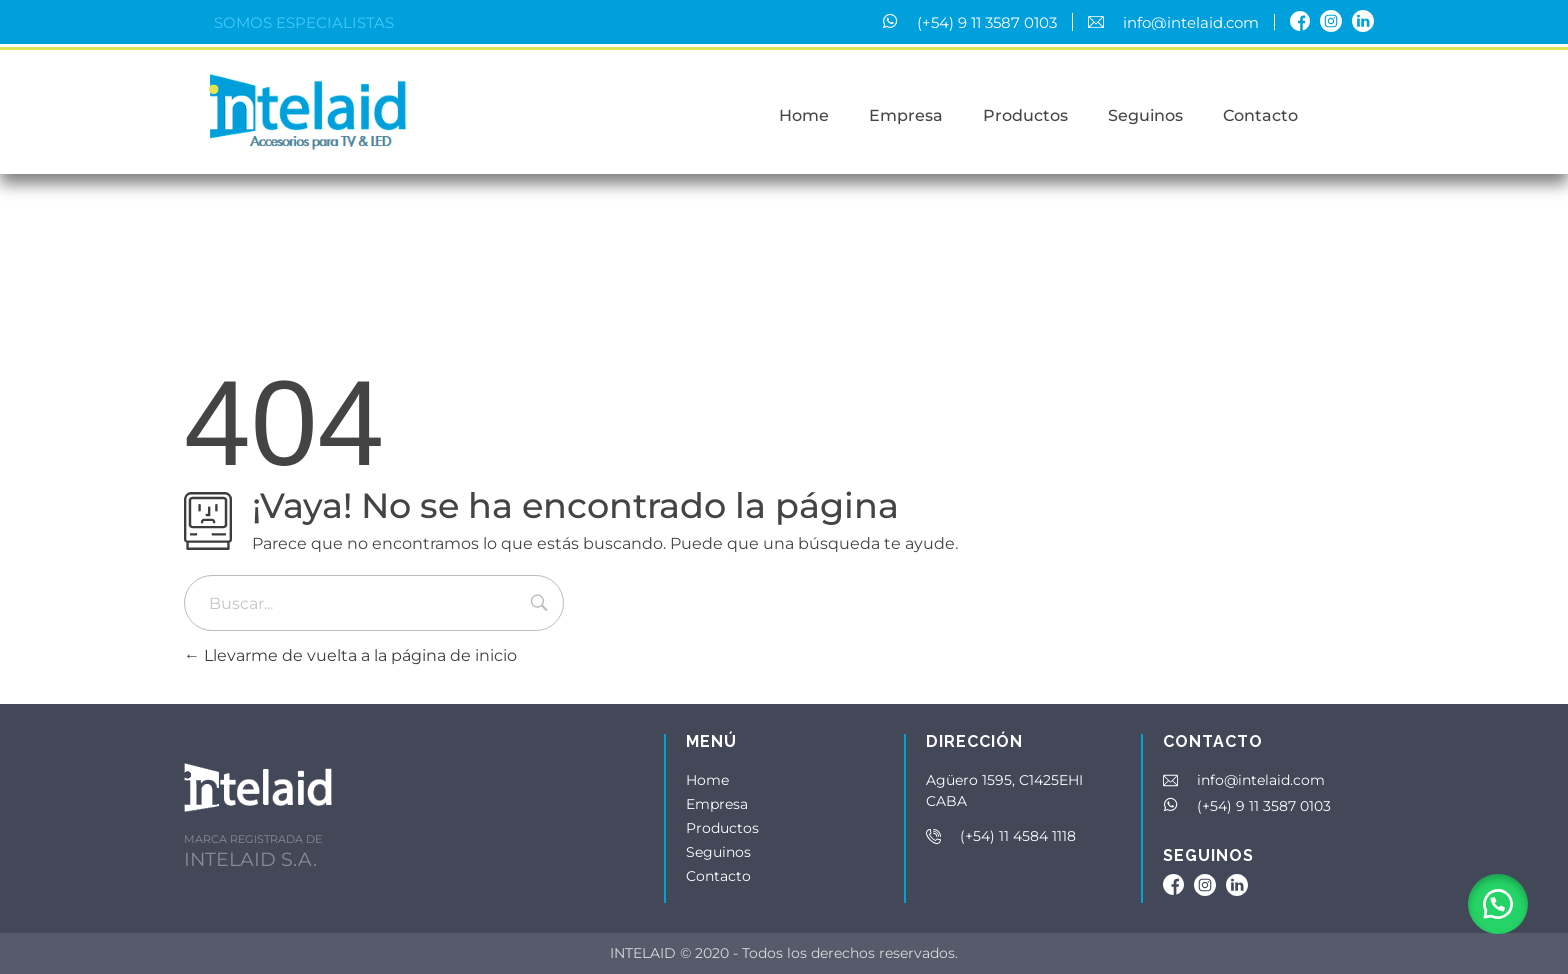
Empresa (717, 804)
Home (707, 780)
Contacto (718, 876)
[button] (1498, 904)
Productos (722, 828)
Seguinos (718, 852)
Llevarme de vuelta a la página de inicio (350, 655)
